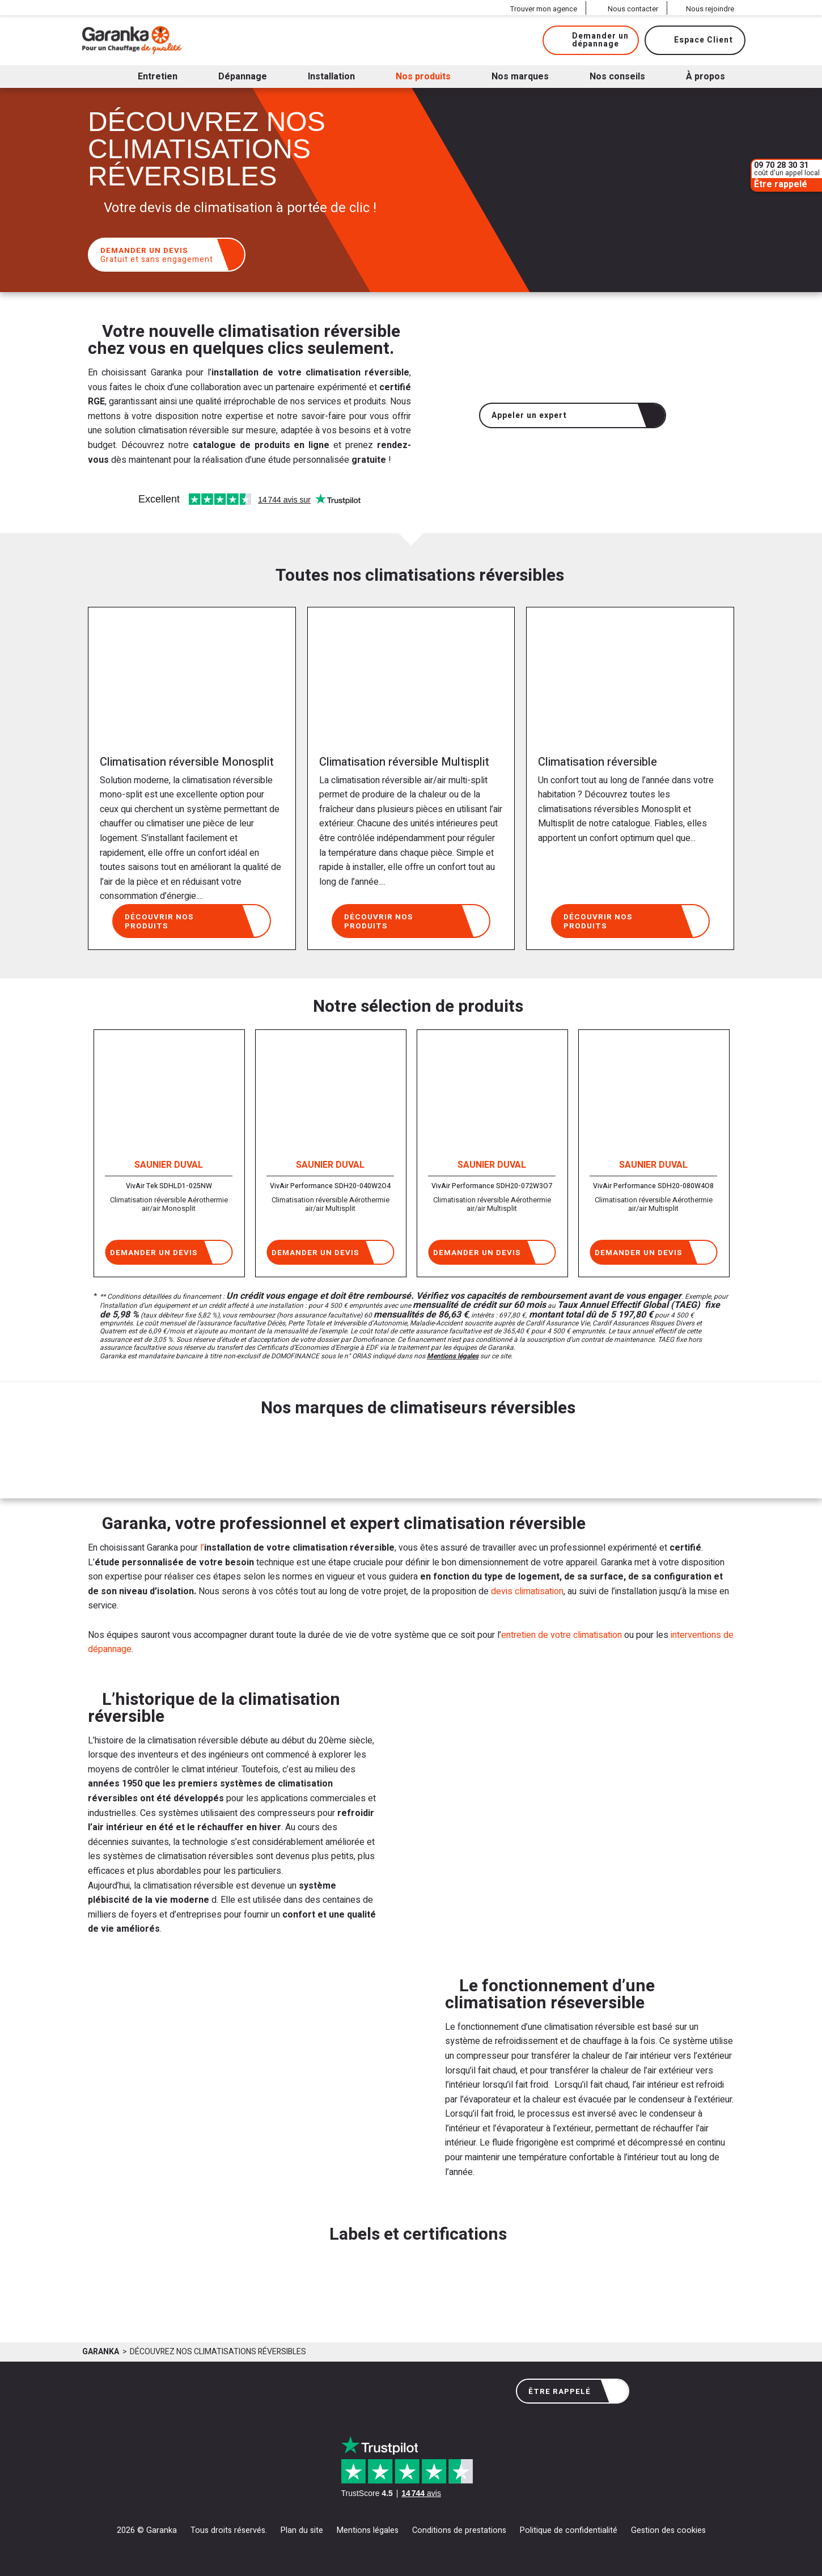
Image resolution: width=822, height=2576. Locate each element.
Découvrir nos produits (193, 920)
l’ (202, 1548)
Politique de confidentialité (568, 2530)
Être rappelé (574, 2391)
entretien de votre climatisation (561, 1635)
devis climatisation (527, 1591)
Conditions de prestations (459, 2530)
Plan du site (302, 2530)
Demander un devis (168, 254)
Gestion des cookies (668, 2530)
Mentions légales (452, 1356)
